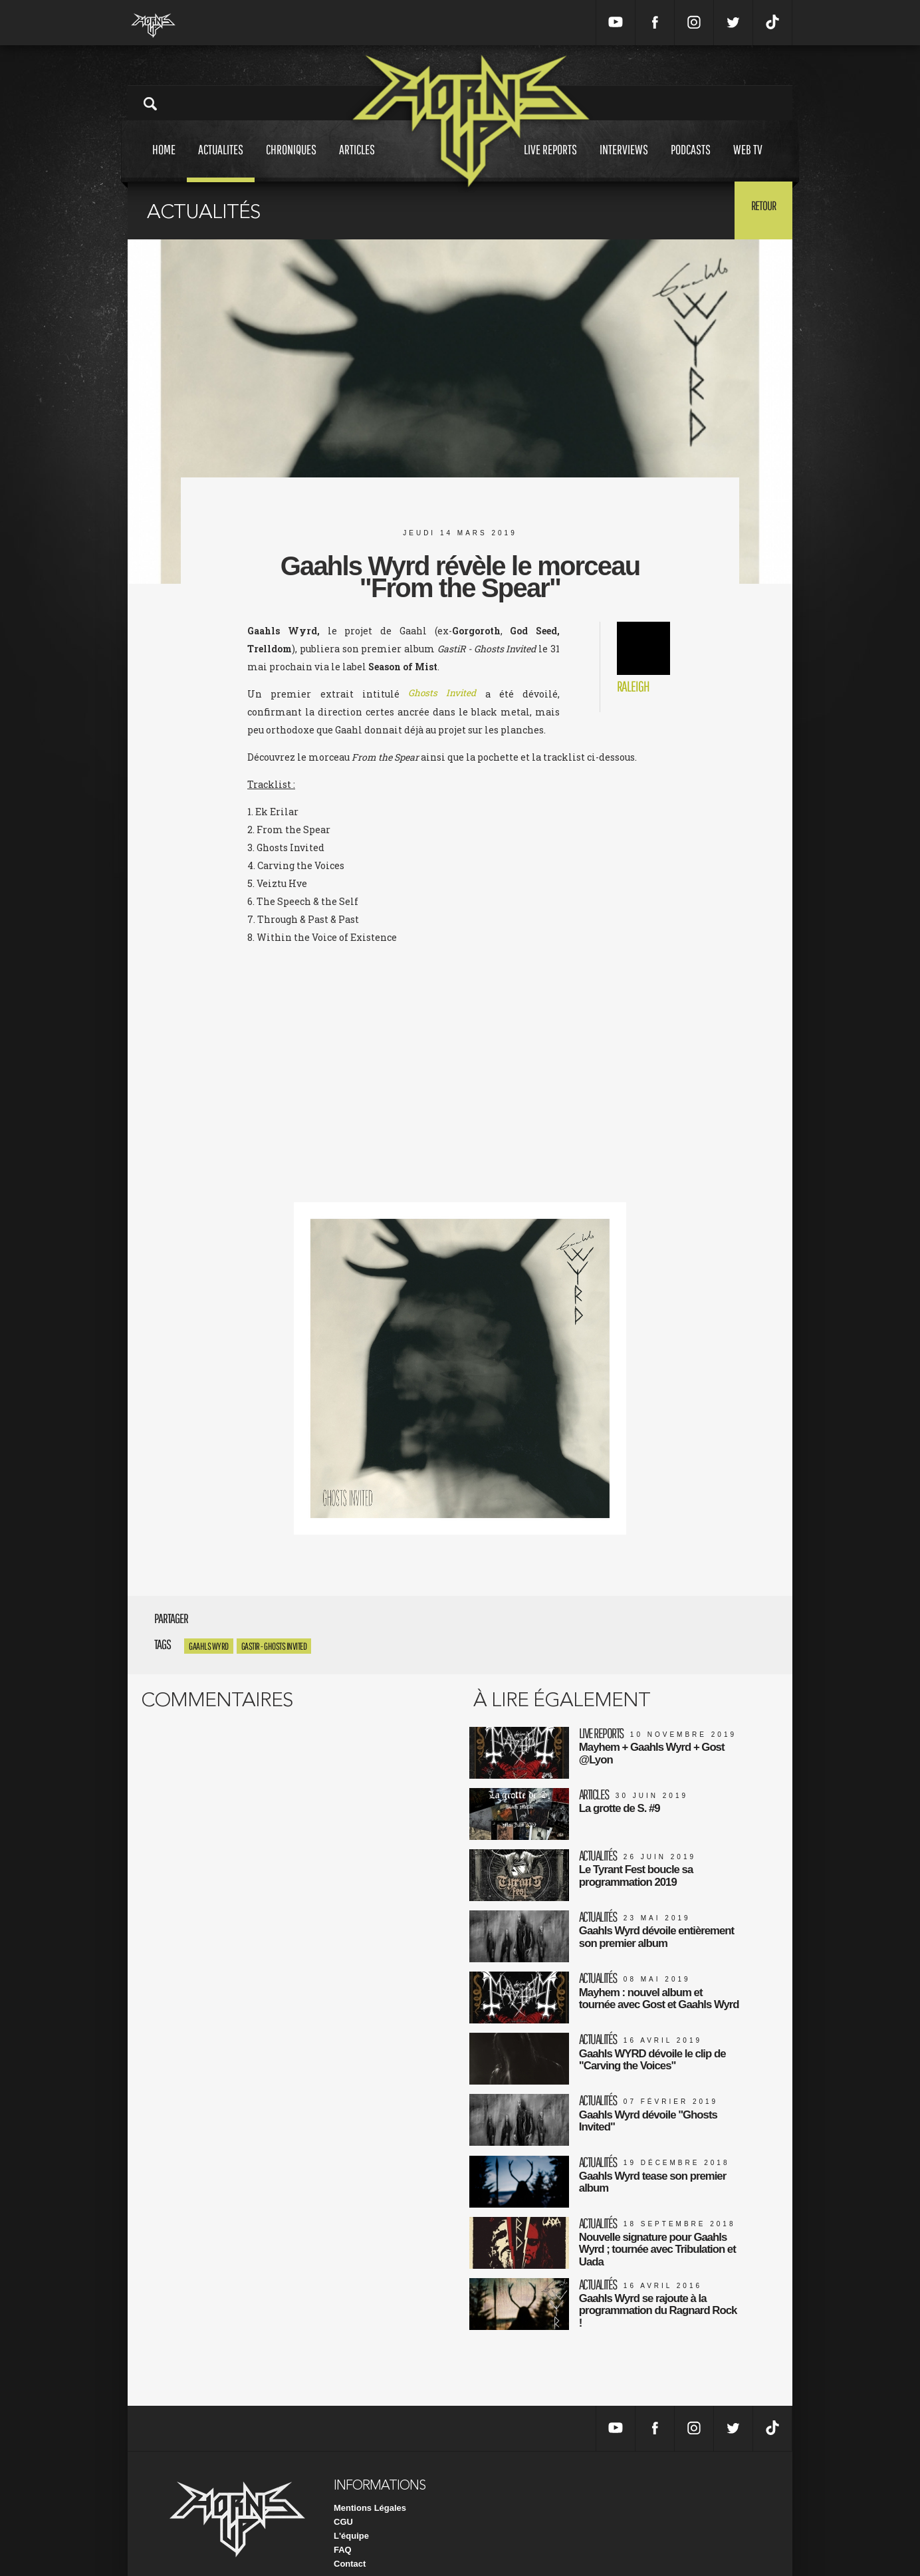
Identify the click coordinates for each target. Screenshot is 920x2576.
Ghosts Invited (442, 694)
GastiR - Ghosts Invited (274, 1646)
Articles (357, 162)
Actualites (221, 162)
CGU (343, 2501)
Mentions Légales (370, 2487)
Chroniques (291, 162)
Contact (350, 2542)
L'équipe (351, 2514)
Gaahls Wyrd (209, 1646)
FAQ (343, 2528)
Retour (759, 209)
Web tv (748, 162)
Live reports (550, 162)
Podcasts (690, 162)
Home (164, 162)
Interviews (623, 162)
